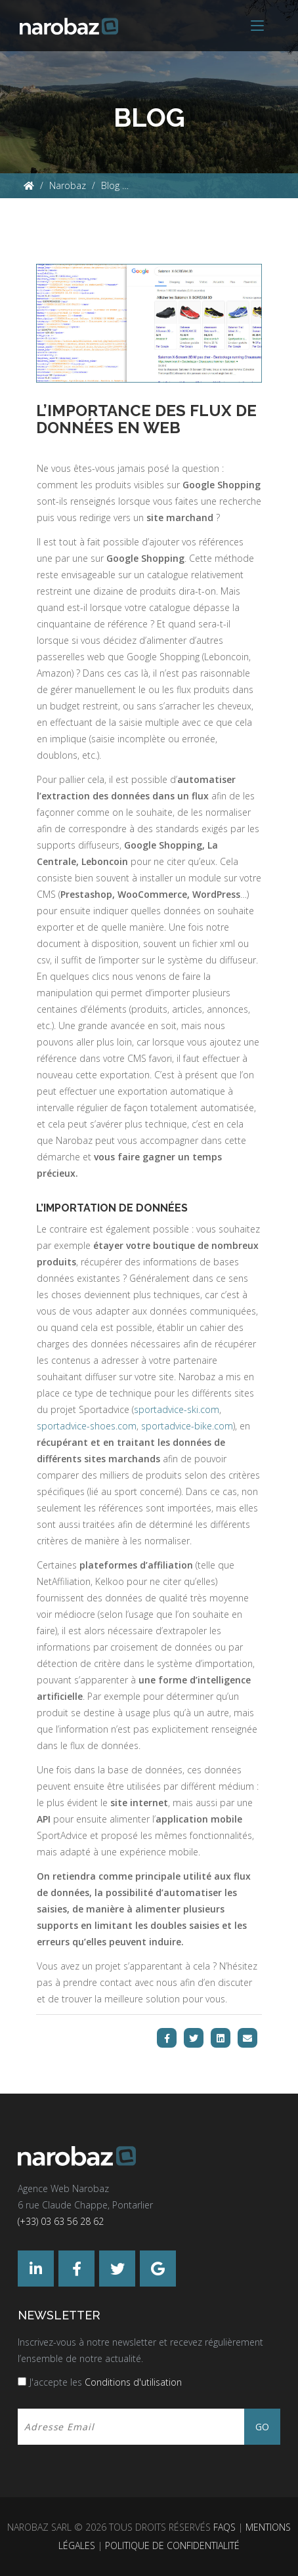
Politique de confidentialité (172, 2545)
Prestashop (86, 894)
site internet (139, 1802)
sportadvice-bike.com (187, 1426)
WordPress (216, 894)
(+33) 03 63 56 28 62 (61, 2221)
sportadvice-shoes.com (87, 1426)
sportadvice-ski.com (176, 1409)
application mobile (199, 1819)
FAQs (224, 2527)
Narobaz (67, 185)
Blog (110, 185)
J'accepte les (106, 2382)
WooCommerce (152, 894)
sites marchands (122, 1458)
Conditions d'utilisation (133, 2382)
